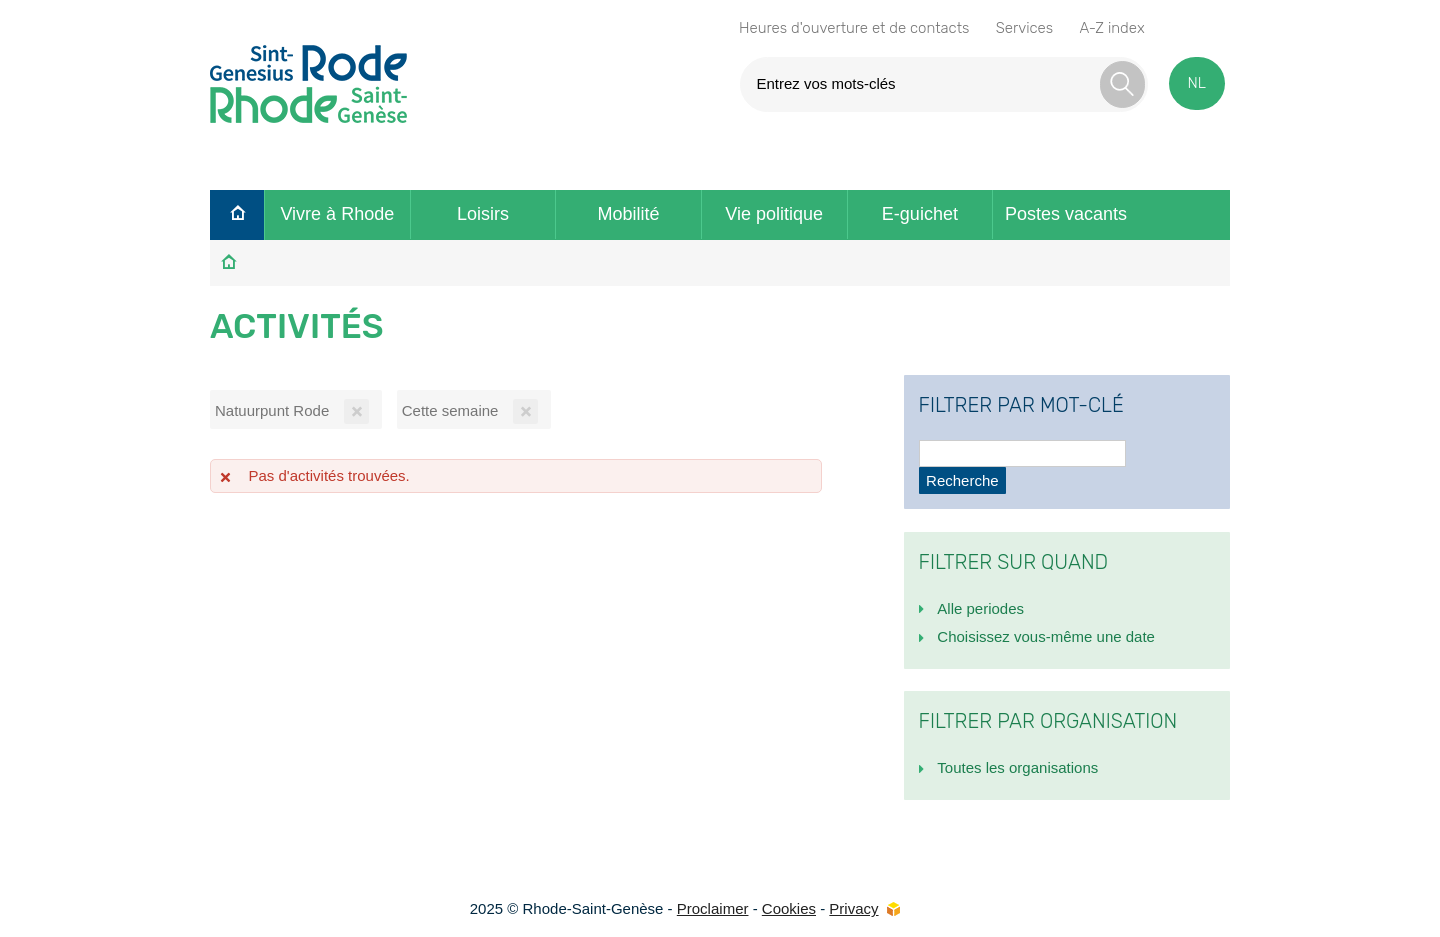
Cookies (789, 908)
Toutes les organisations (1017, 767)
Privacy (853, 908)
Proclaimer (713, 908)
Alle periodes (980, 608)
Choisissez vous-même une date (1046, 636)
